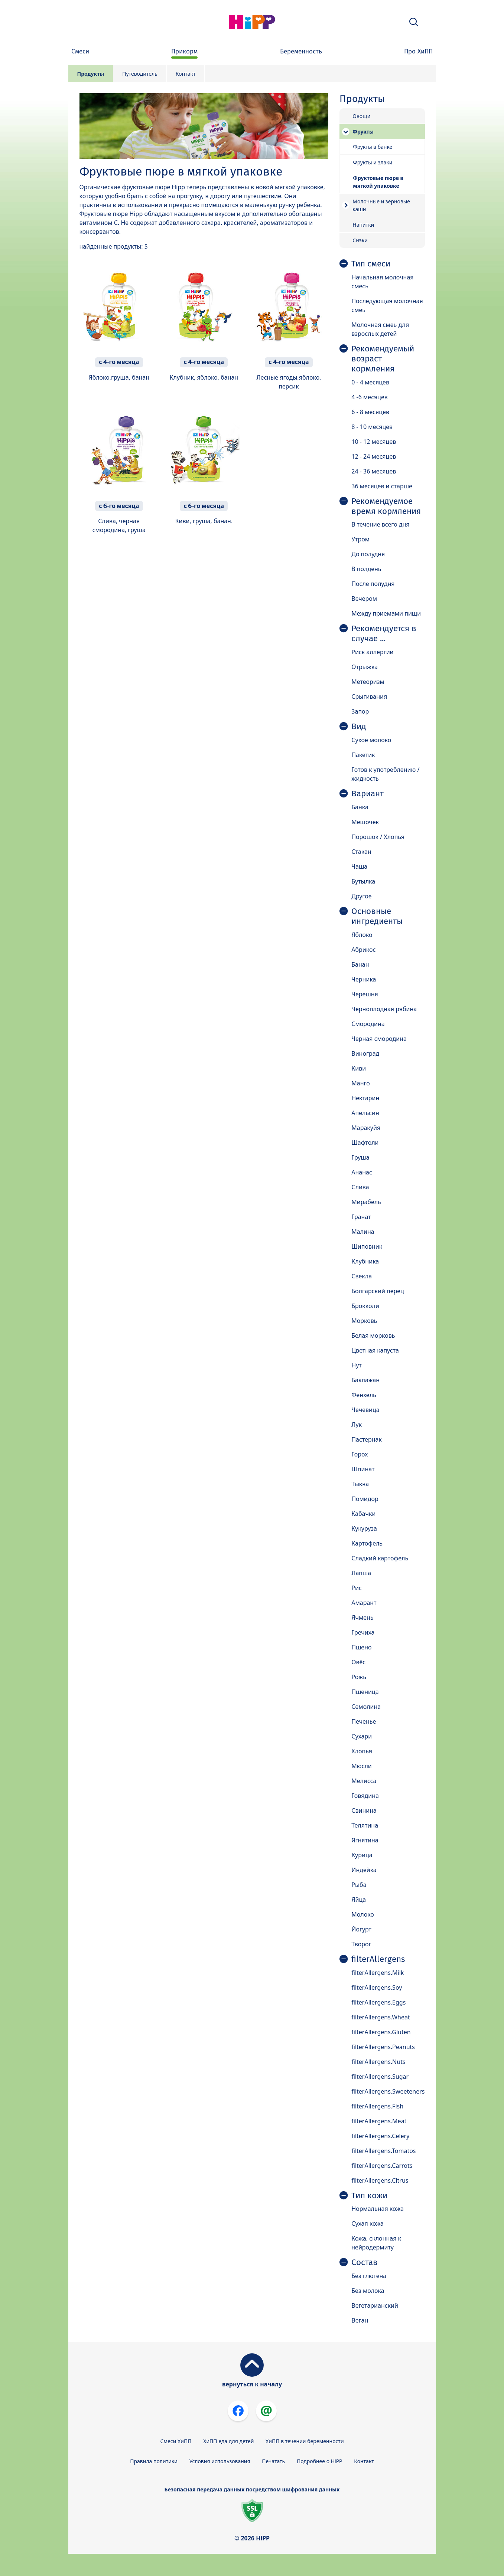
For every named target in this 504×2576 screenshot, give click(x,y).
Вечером (364, 598)
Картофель (367, 1543)
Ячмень (362, 1617)
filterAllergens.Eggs (378, 2002)
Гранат (361, 1217)
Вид (358, 726)
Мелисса (363, 1781)
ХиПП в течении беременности (305, 2441)
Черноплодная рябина (384, 1009)
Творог (361, 1944)
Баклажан (365, 1380)
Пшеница (364, 1692)
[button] (413, 22)
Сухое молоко (371, 740)
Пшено (361, 1647)
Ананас (361, 1172)
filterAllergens (378, 1959)
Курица (361, 1855)
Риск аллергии (372, 652)
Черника (363, 979)
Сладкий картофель (379, 1558)
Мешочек (365, 822)
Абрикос (363, 949)
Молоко (362, 1914)
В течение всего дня (380, 524)
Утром (360, 539)
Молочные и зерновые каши (381, 205)
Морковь (364, 1321)
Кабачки (363, 1514)
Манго (360, 1083)
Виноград (365, 1053)
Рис (356, 1588)
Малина (362, 1232)
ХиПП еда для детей (228, 2441)
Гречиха (362, 1632)
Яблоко (361, 935)
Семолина (366, 1706)
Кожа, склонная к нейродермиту (376, 2242)
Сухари (361, 1736)
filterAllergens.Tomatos (383, 2151)
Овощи (361, 115)
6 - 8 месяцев (370, 412)
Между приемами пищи (386, 613)
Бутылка (363, 881)
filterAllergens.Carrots (381, 2166)
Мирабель (366, 1202)
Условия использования (219, 2461)
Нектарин (365, 1098)
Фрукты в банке (372, 146)
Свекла (361, 1276)
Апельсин (365, 1113)
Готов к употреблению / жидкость (385, 774)
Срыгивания (369, 696)
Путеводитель (139, 73)
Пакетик (363, 755)
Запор (360, 711)
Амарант (363, 1603)
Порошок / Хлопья (377, 837)
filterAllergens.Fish (377, 2106)
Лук (356, 1424)
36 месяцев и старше (381, 486)
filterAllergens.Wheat (380, 2017)
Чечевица (365, 1410)
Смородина (367, 1024)
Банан (360, 964)
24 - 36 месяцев (373, 471)
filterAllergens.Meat (378, 2121)
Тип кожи (369, 2195)
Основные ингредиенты (377, 916)
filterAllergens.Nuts (378, 2062)
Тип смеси (370, 264)
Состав (364, 2262)
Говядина (365, 1796)
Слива (360, 1187)
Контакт (186, 73)
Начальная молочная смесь (382, 281)
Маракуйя (365, 1128)
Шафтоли (364, 1142)
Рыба (358, 1885)
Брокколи (365, 1306)
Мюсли (361, 1766)
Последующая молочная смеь (387, 305)
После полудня (372, 584)
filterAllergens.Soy (376, 1987)
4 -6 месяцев (369, 397)
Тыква (360, 1484)
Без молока (367, 2291)
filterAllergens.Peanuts (383, 2047)
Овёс (358, 1662)
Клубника (365, 1261)
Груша (360, 1157)
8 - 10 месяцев (372, 427)
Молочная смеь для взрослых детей (380, 329)
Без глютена (368, 2276)
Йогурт (361, 1929)
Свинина (364, 1810)
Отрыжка (364, 667)
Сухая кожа (367, 2223)
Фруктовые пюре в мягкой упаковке (378, 181)
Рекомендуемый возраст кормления (382, 359)
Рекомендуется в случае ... (383, 633)
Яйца (358, 1899)
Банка (359, 807)
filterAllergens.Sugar (380, 2076)
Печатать (273, 2461)
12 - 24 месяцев (373, 456)
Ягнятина (364, 1840)
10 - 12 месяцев (373, 441)
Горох (359, 1454)
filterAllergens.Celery (380, 2136)
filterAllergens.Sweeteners (388, 2091)
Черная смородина (379, 1039)
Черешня (364, 994)
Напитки (363, 224)
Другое (361, 896)
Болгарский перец (377, 1291)
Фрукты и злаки (372, 162)
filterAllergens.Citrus (379, 2180)
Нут (356, 1365)
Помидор (364, 1499)
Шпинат (362, 1469)
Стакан (361, 852)
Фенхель (363, 1395)
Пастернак (366, 1439)
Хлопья (361, 1751)
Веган (359, 2320)
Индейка (363, 1870)
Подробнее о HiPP (319, 2461)
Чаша (359, 866)
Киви (358, 1068)
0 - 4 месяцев (370, 382)
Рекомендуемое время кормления (386, 506)
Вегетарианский (374, 2305)
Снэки (360, 240)
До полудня (368, 554)
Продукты (90, 73)
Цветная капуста (375, 1350)
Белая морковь (373, 1335)
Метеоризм (367, 682)
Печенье (363, 1721)
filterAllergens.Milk (377, 1973)
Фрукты (363, 131)
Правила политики (154, 2461)
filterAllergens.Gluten (380, 2032)
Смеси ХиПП (175, 2441)
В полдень (366, 569)
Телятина (364, 1825)
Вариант (367, 794)
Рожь (358, 1677)
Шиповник (366, 1246)
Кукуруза (364, 1528)
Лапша (361, 1573)
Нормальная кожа (377, 2209)
